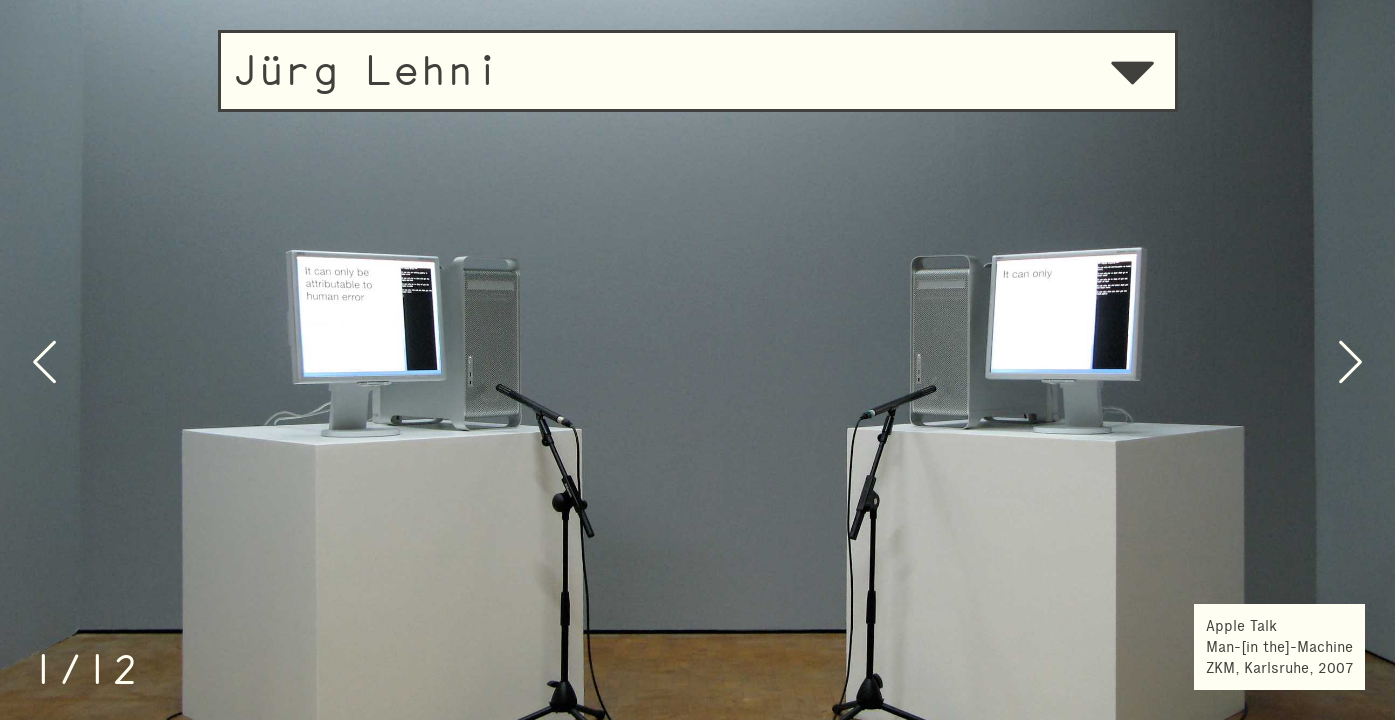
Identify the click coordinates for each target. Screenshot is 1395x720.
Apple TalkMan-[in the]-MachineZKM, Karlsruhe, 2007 (1280, 647)
